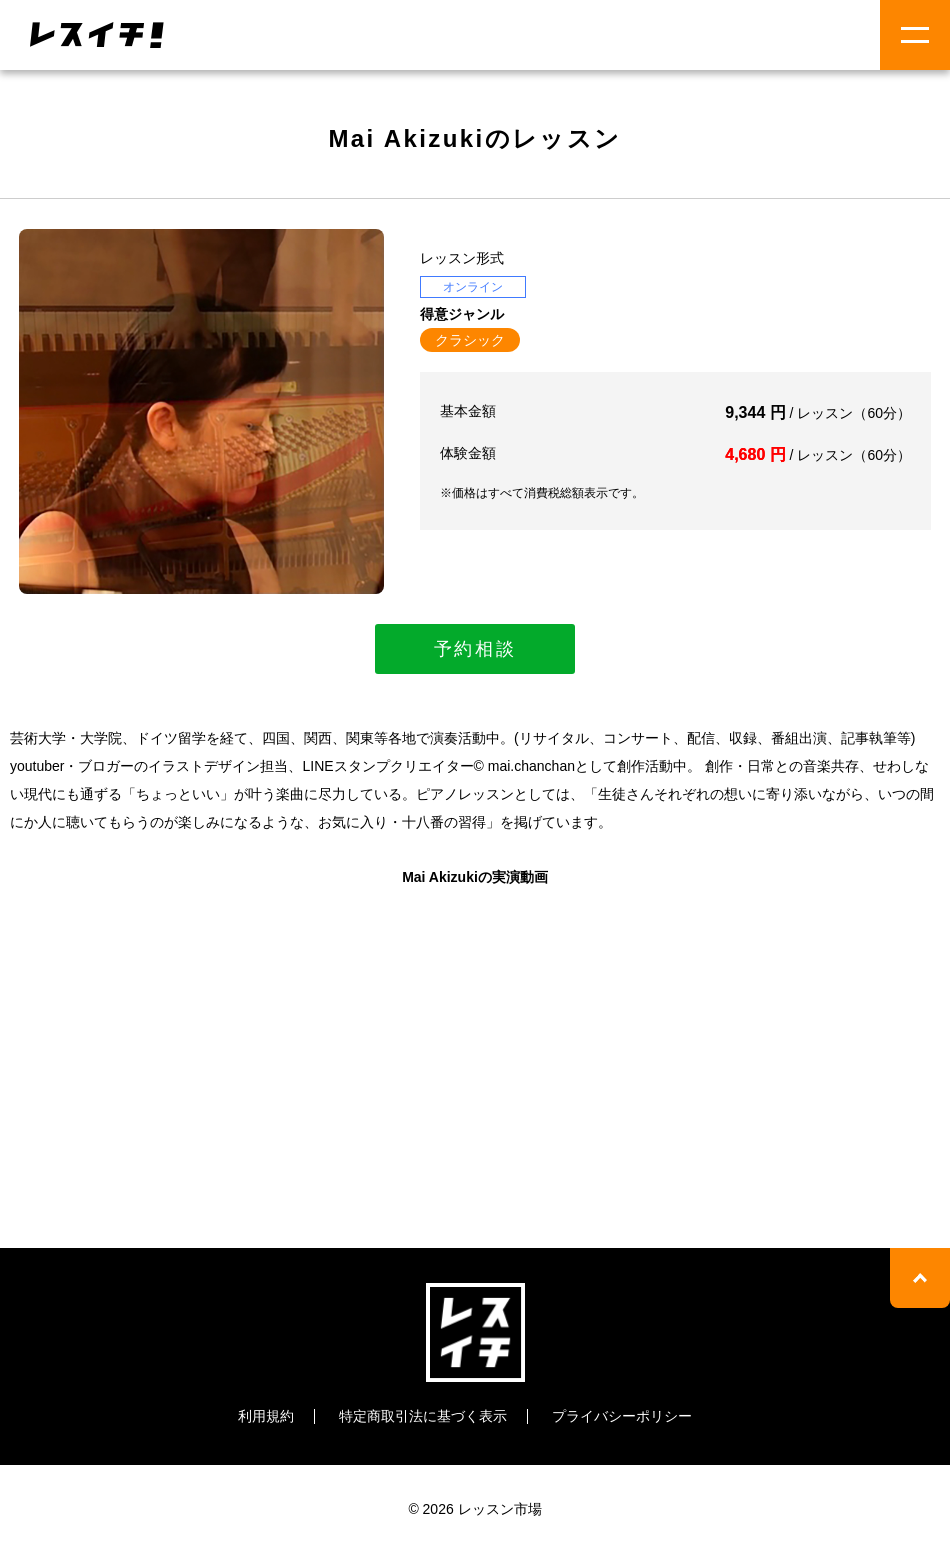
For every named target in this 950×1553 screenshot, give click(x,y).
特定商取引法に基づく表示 (423, 1416)
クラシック (470, 340)
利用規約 (266, 1416)
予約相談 (475, 649)
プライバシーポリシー (622, 1416)
